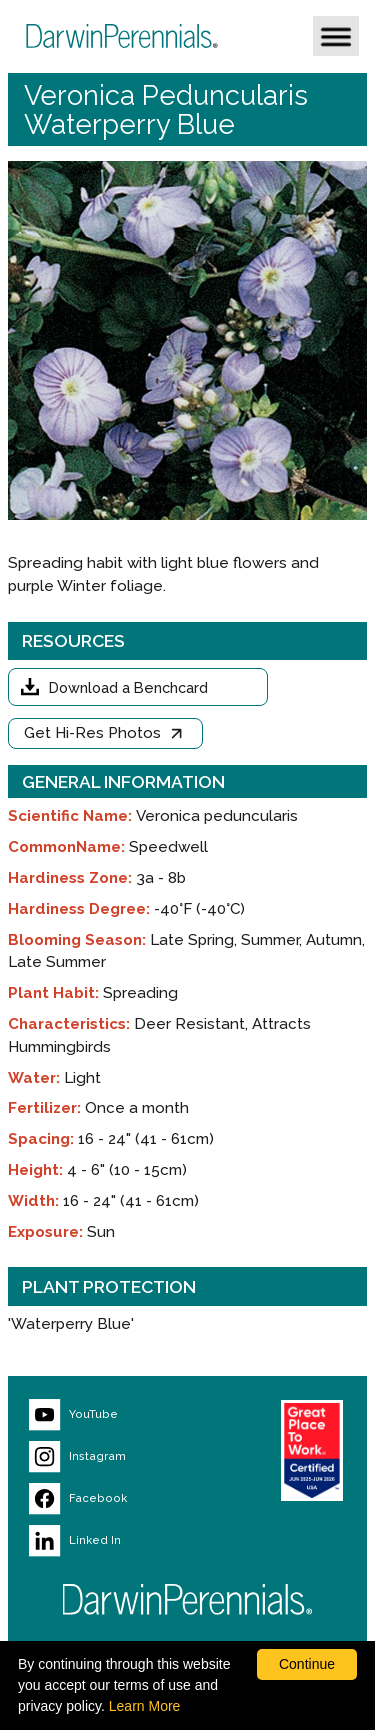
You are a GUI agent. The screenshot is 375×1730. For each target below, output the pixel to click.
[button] (336, 36)
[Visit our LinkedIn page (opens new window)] (116, 1541)
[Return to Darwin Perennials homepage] (188, 1599)
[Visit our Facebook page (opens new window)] (116, 1499)
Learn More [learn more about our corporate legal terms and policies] (145, 1706)
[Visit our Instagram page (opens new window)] (116, 1457)
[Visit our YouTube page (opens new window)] (116, 1415)
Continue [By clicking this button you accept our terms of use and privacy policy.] (307, 1664)
